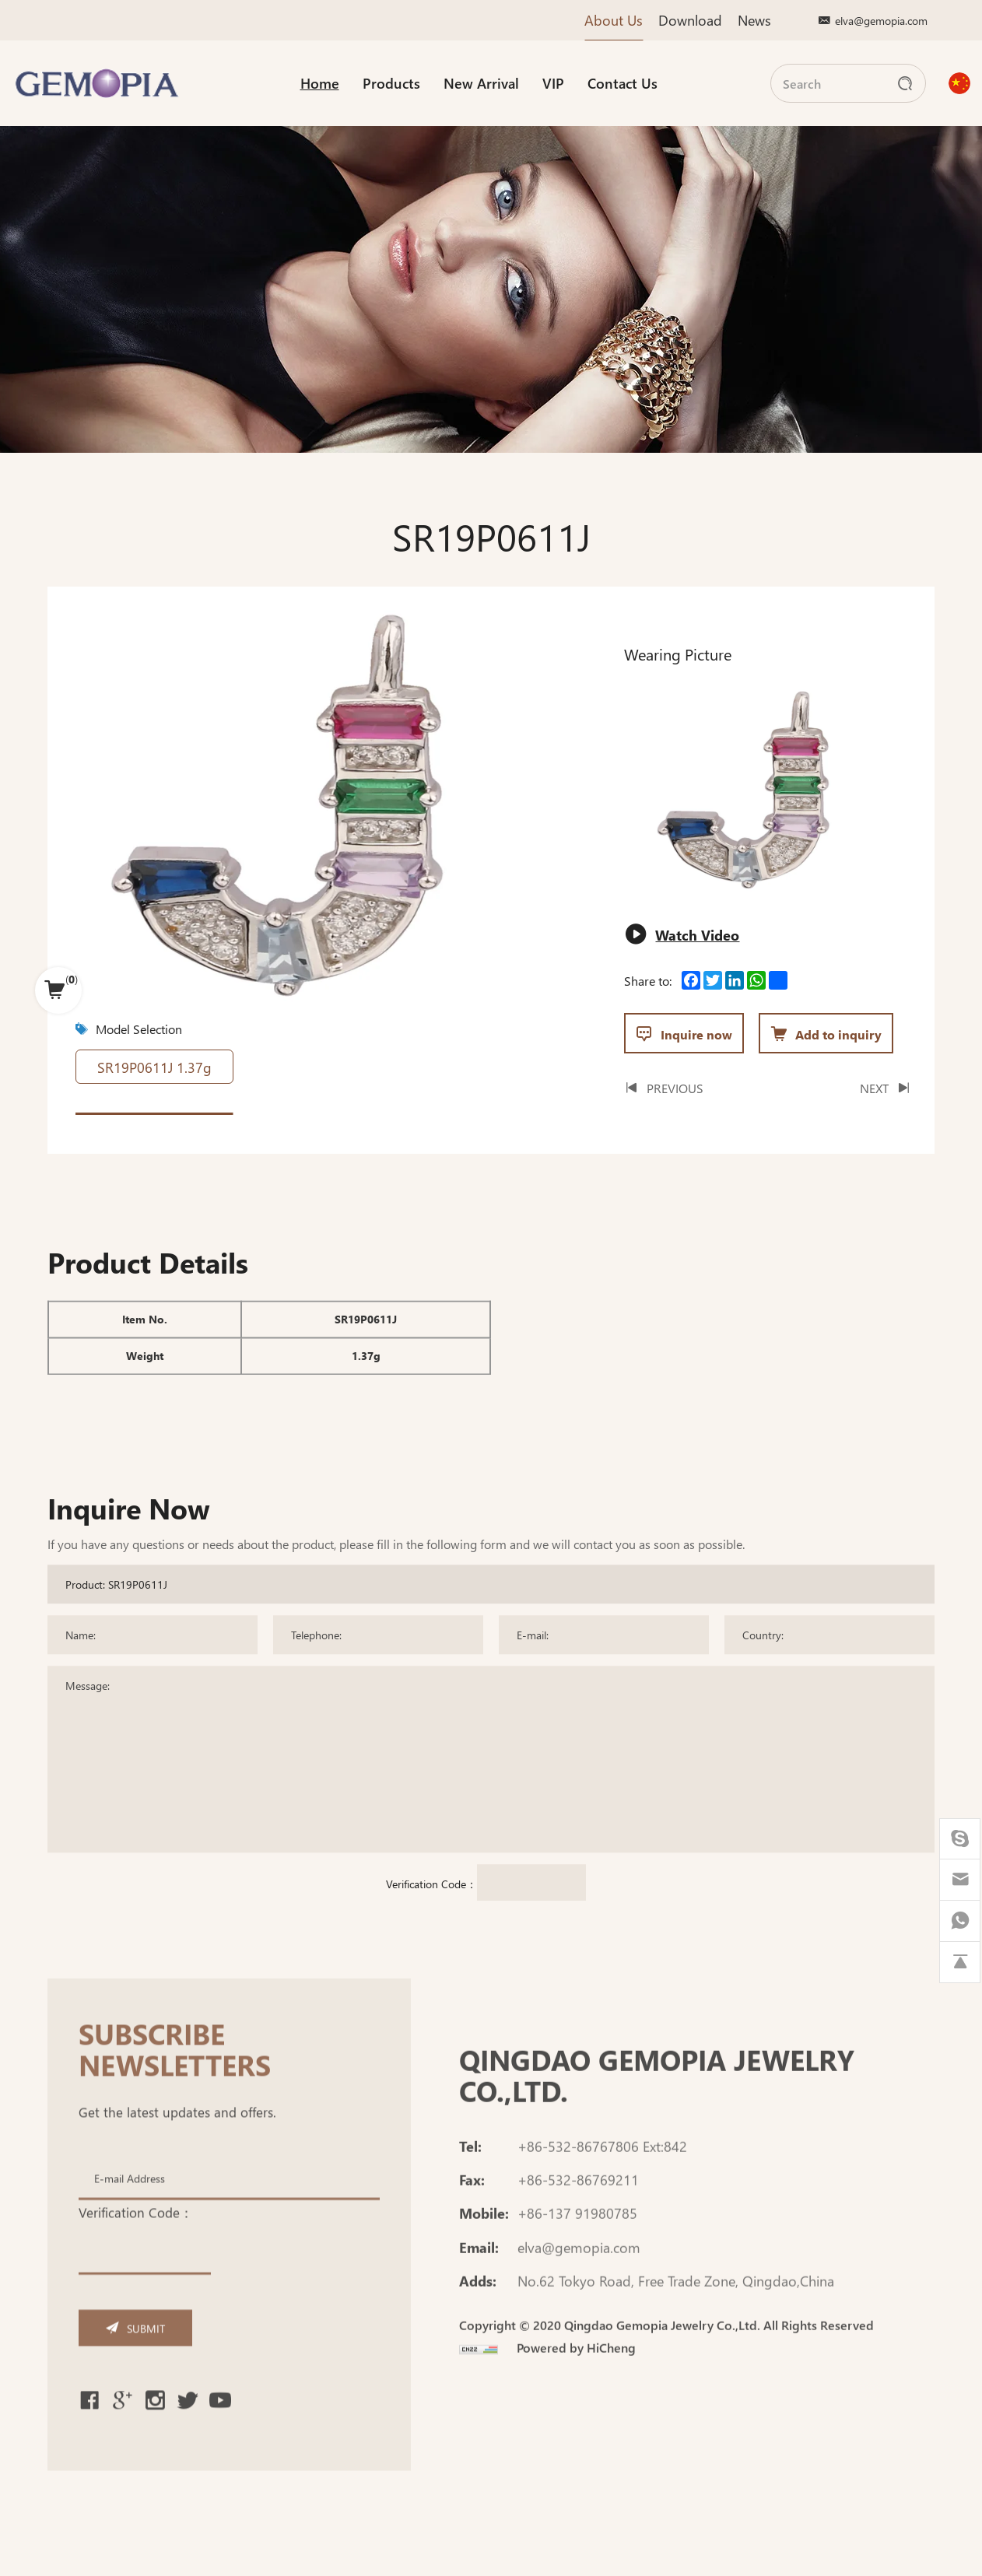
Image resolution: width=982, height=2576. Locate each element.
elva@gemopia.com (881, 20)
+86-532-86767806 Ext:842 (602, 2181)
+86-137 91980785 (577, 2249)
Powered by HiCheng (576, 2384)
